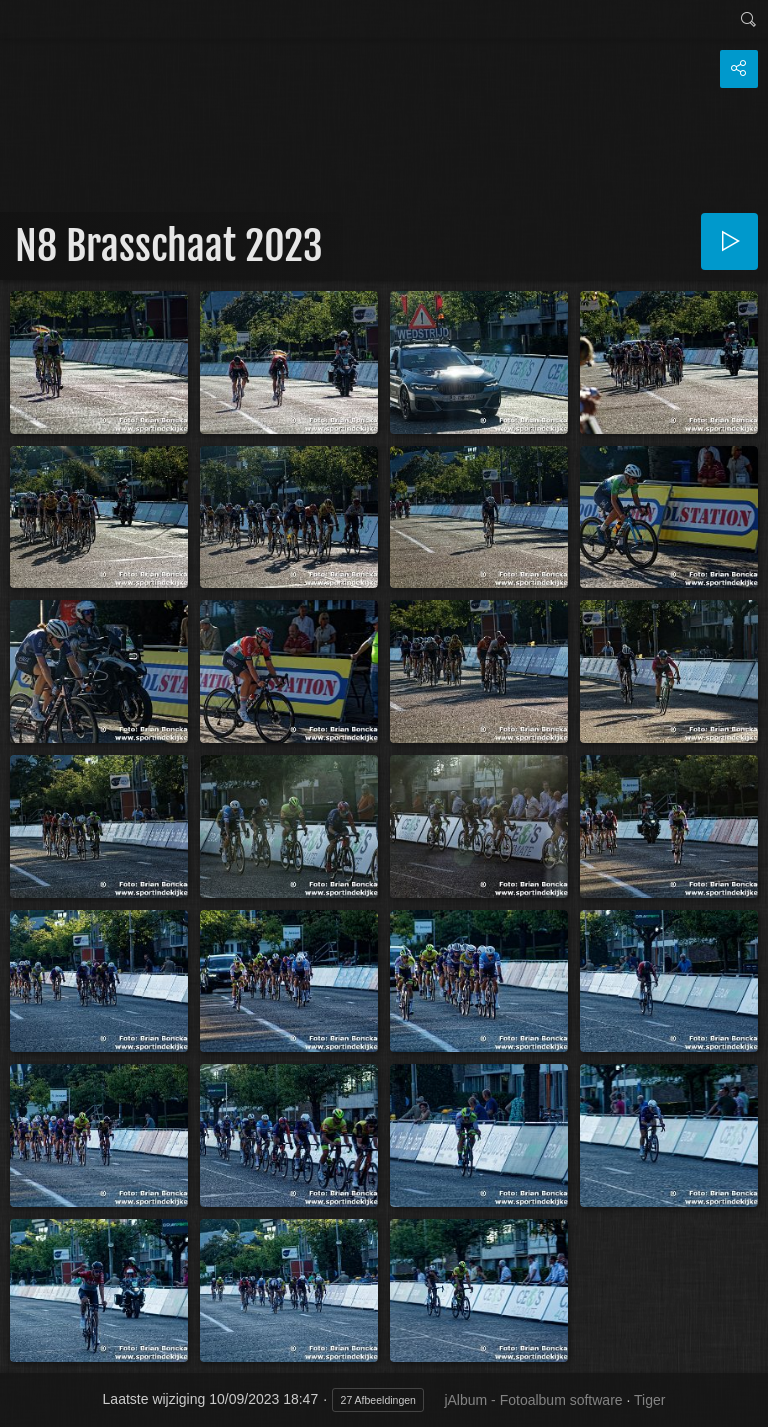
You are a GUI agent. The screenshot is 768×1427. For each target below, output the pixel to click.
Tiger (649, 1400)
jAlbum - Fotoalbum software (533, 1400)
